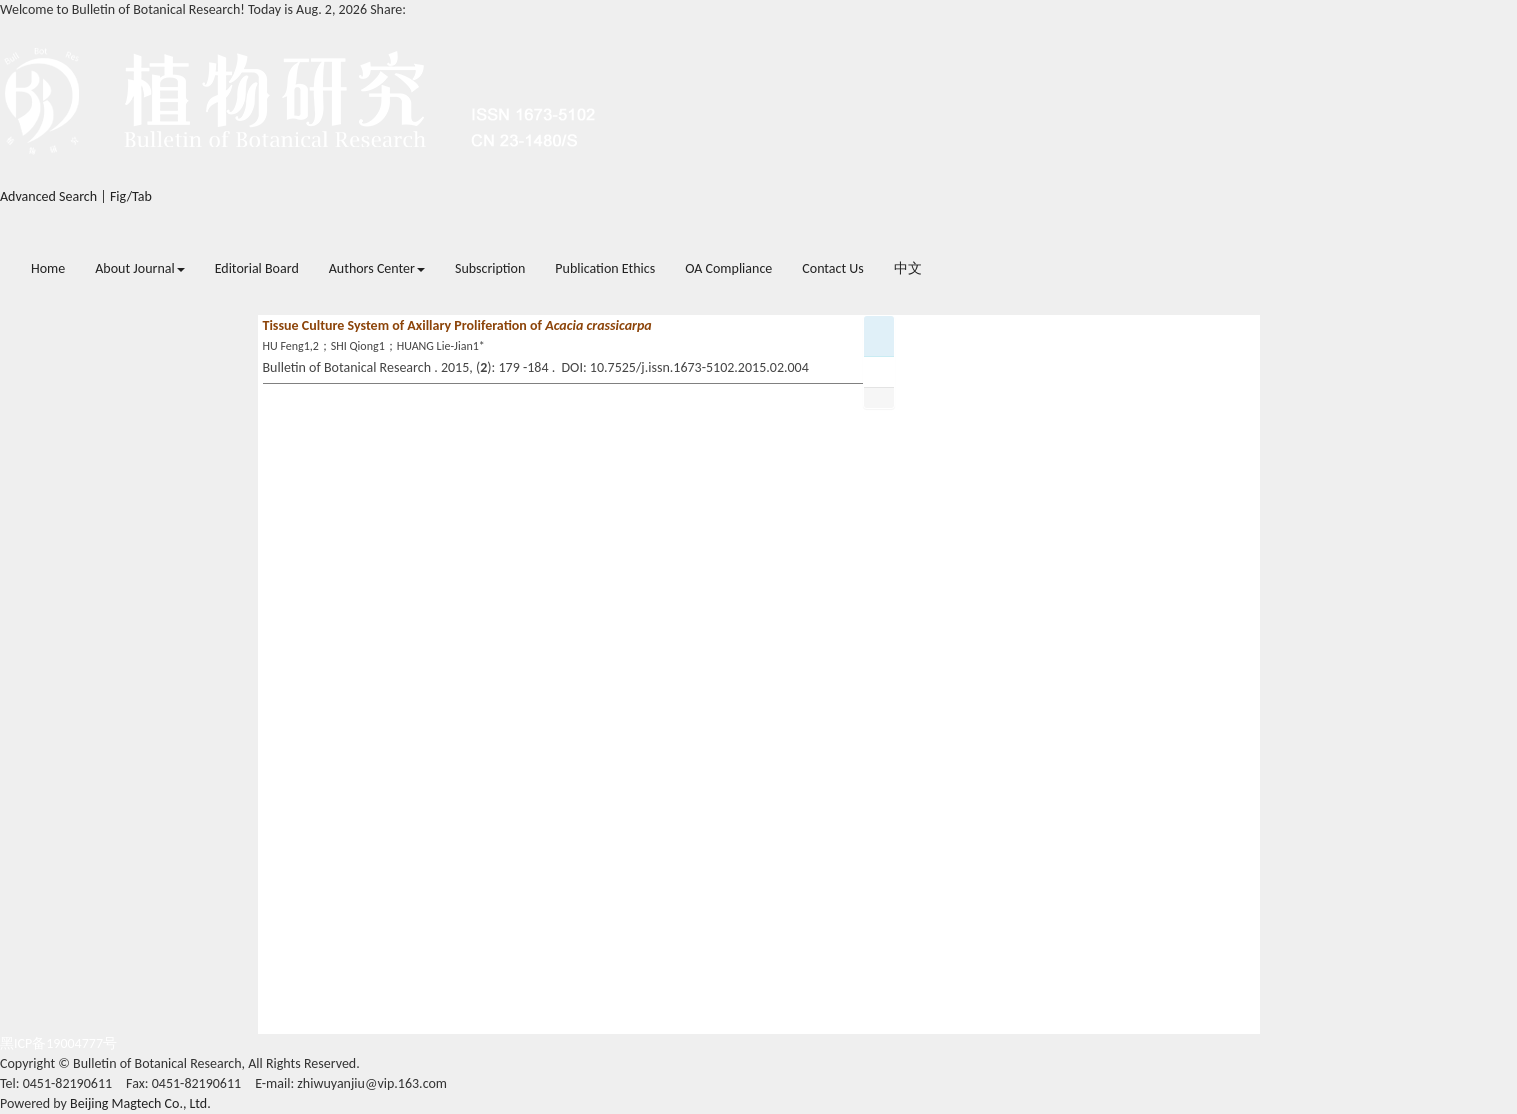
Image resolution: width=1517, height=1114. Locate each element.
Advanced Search (48, 196)
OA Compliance (728, 268)
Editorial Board (257, 268)
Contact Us (833, 268)
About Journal (139, 268)
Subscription (490, 268)
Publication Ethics (605, 268)
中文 (908, 268)
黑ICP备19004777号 (58, 1043)
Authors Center (377, 268)
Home (48, 268)
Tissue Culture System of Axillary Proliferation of (457, 325)
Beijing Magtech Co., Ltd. (140, 1103)
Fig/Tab (131, 196)
